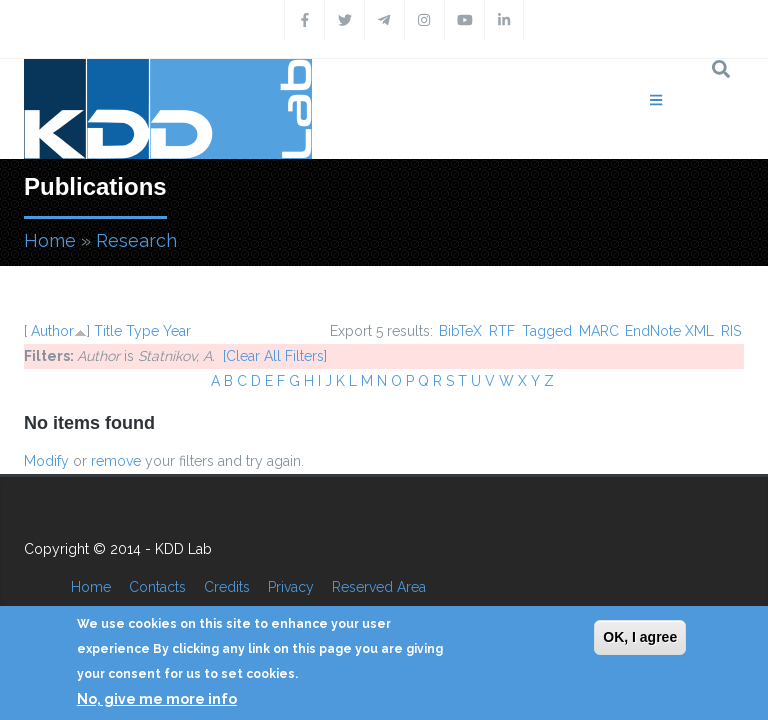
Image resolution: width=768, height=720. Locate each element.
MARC (599, 331)
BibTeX (460, 331)
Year (177, 331)
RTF (502, 331)
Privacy (291, 587)
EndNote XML (669, 331)
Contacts (157, 587)
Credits (227, 587)
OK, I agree (640, 637)
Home (50, 240)
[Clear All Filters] (275, 356)
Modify (46, 461)
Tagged (547, 331)
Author (52, 331)
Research (136, 240)
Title (108, 331)
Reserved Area (379, 587)
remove (116, 461)
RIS (731, 331)
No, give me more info (157, 699)
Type (142, 331)
